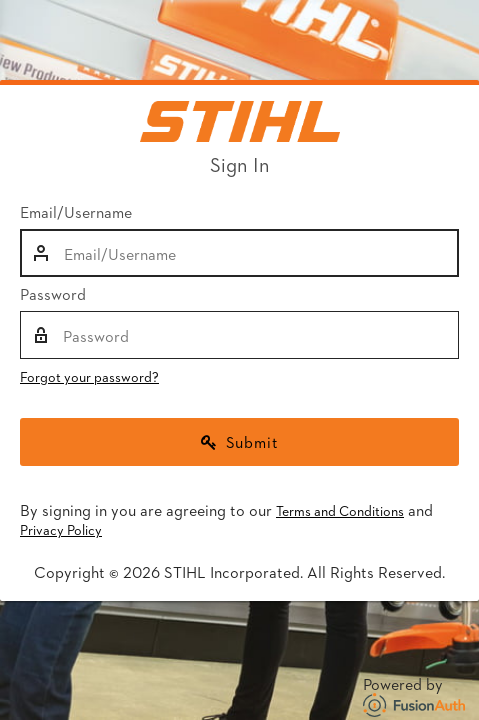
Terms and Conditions (340, 510)
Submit (240, 441)
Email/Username (76, 212)
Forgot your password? (89, 376)
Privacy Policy (61, 529)
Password (53, 294)
